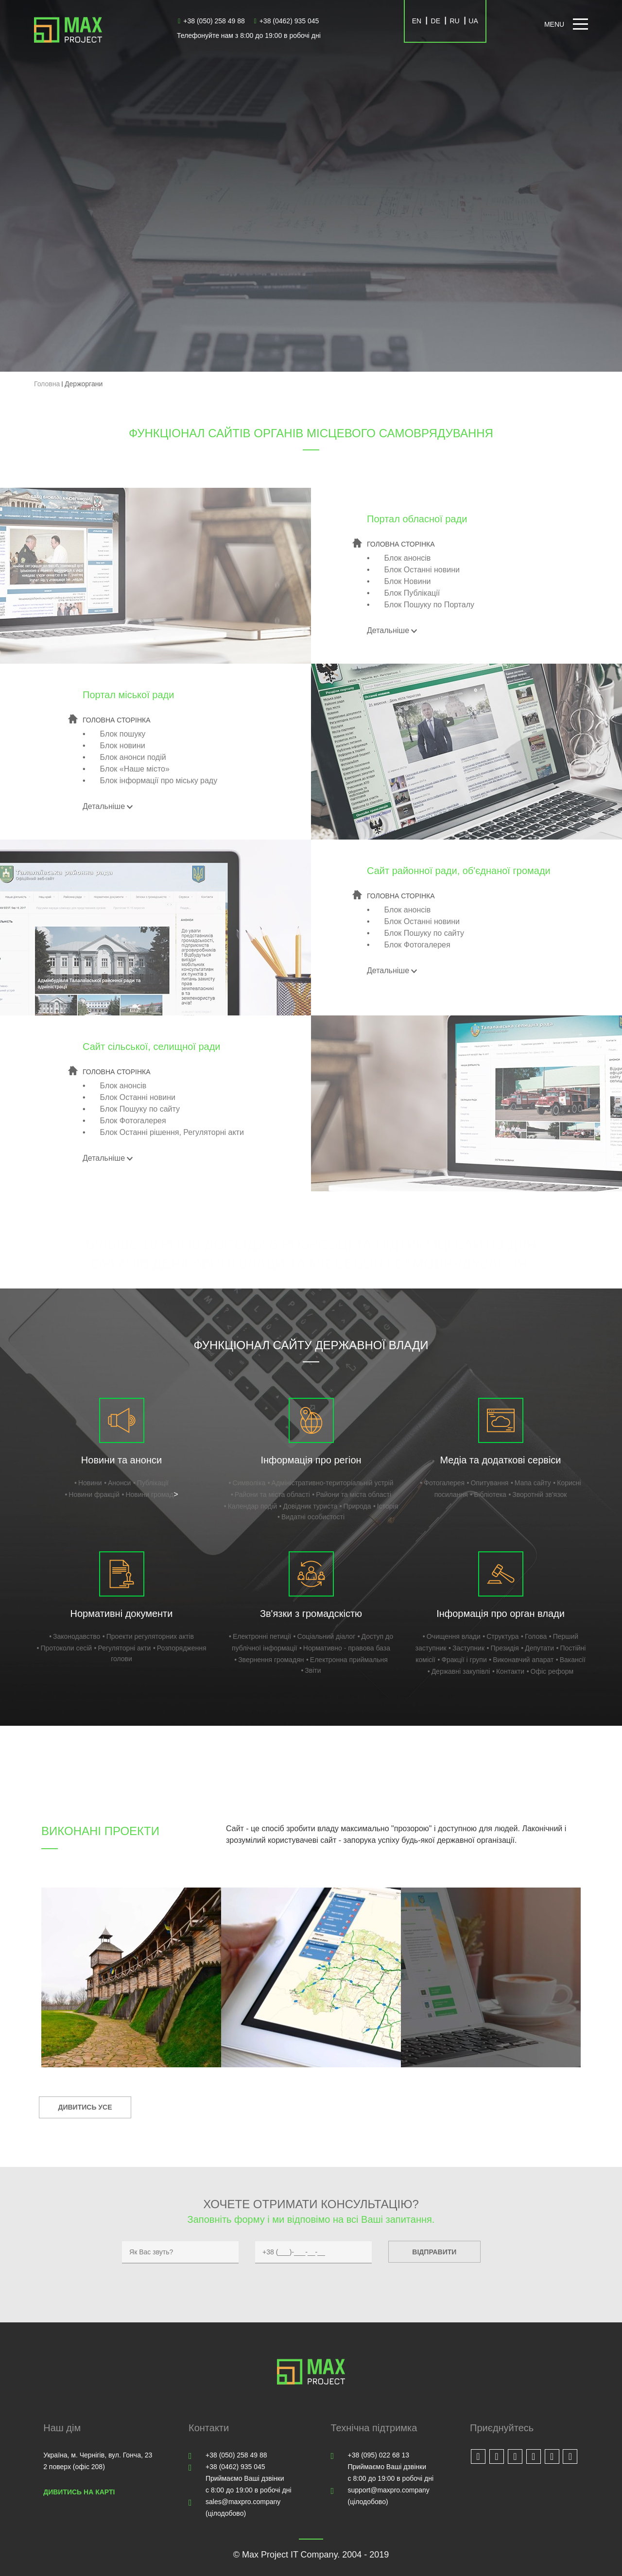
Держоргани (84, 384)
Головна (47, 384)
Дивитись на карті (79, 2492)
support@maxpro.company (389, 2490)
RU (454, 21)
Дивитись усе (85, 2107)
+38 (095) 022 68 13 (379, 2455)
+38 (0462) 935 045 (286, 21)
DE (435, 21)
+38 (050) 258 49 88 (211, 21)
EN (416, 21)
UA (473, 21)
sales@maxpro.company (243, 2502)
